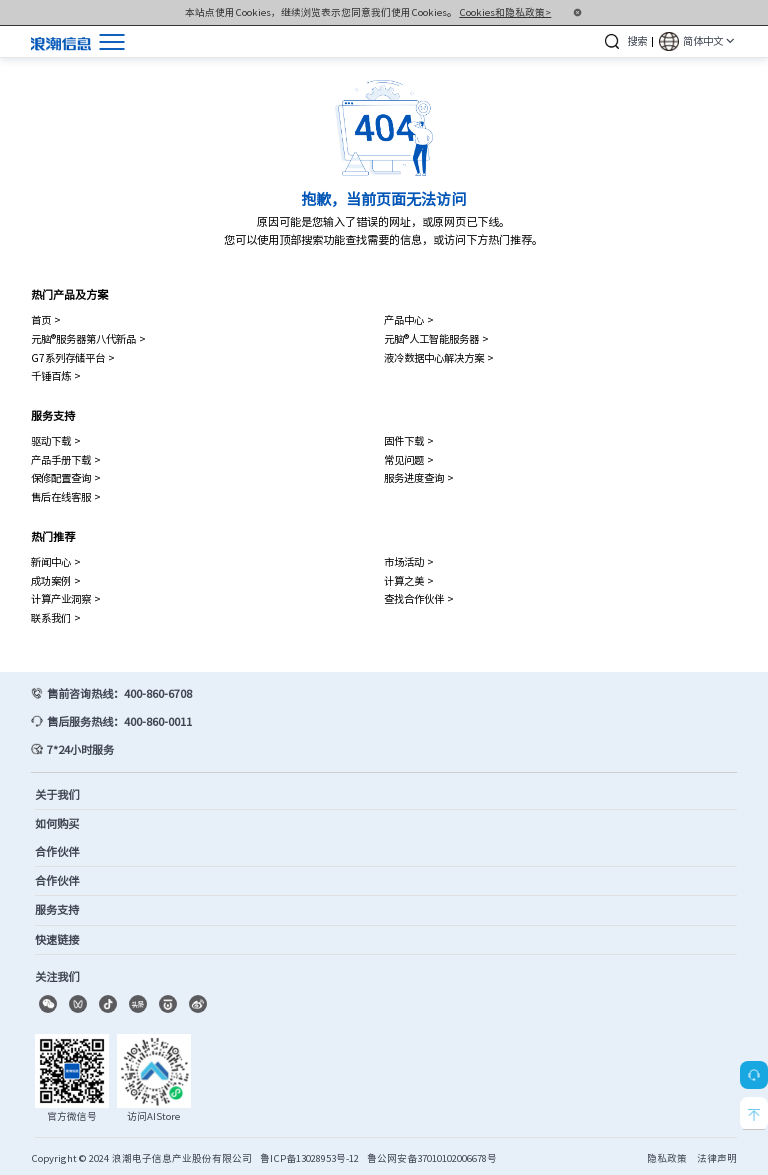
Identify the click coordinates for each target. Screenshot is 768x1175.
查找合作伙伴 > (419, 598)
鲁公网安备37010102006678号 (432, 1158)
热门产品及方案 (69, 294)
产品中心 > (409, 319)
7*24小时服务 (80, 749)
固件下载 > (409, 440)
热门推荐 (53, 536)
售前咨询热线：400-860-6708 (119, 693)
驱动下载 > (56, 440)
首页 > (46, 319)
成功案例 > (56, 580)
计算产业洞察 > (66, 598)
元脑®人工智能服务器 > (436, 338)
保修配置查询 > (66, 477)
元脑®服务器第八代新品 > (88, 338)
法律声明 (717, 1158)
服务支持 (53, 415)
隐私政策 (667, 1158)
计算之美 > (409, 580)
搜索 (637, 40)
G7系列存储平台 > (73, 357)
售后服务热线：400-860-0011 (119, 721)
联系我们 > (56, 617)
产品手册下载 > (66, 459)
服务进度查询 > (419, 477)
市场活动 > (409, 561)
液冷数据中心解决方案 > (439, 357)
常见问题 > (409, 459)
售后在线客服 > (66, 496)
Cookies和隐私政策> (505, 12)
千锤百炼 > (56, 375)
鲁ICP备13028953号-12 (309, 1158)
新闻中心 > (56, 561)
